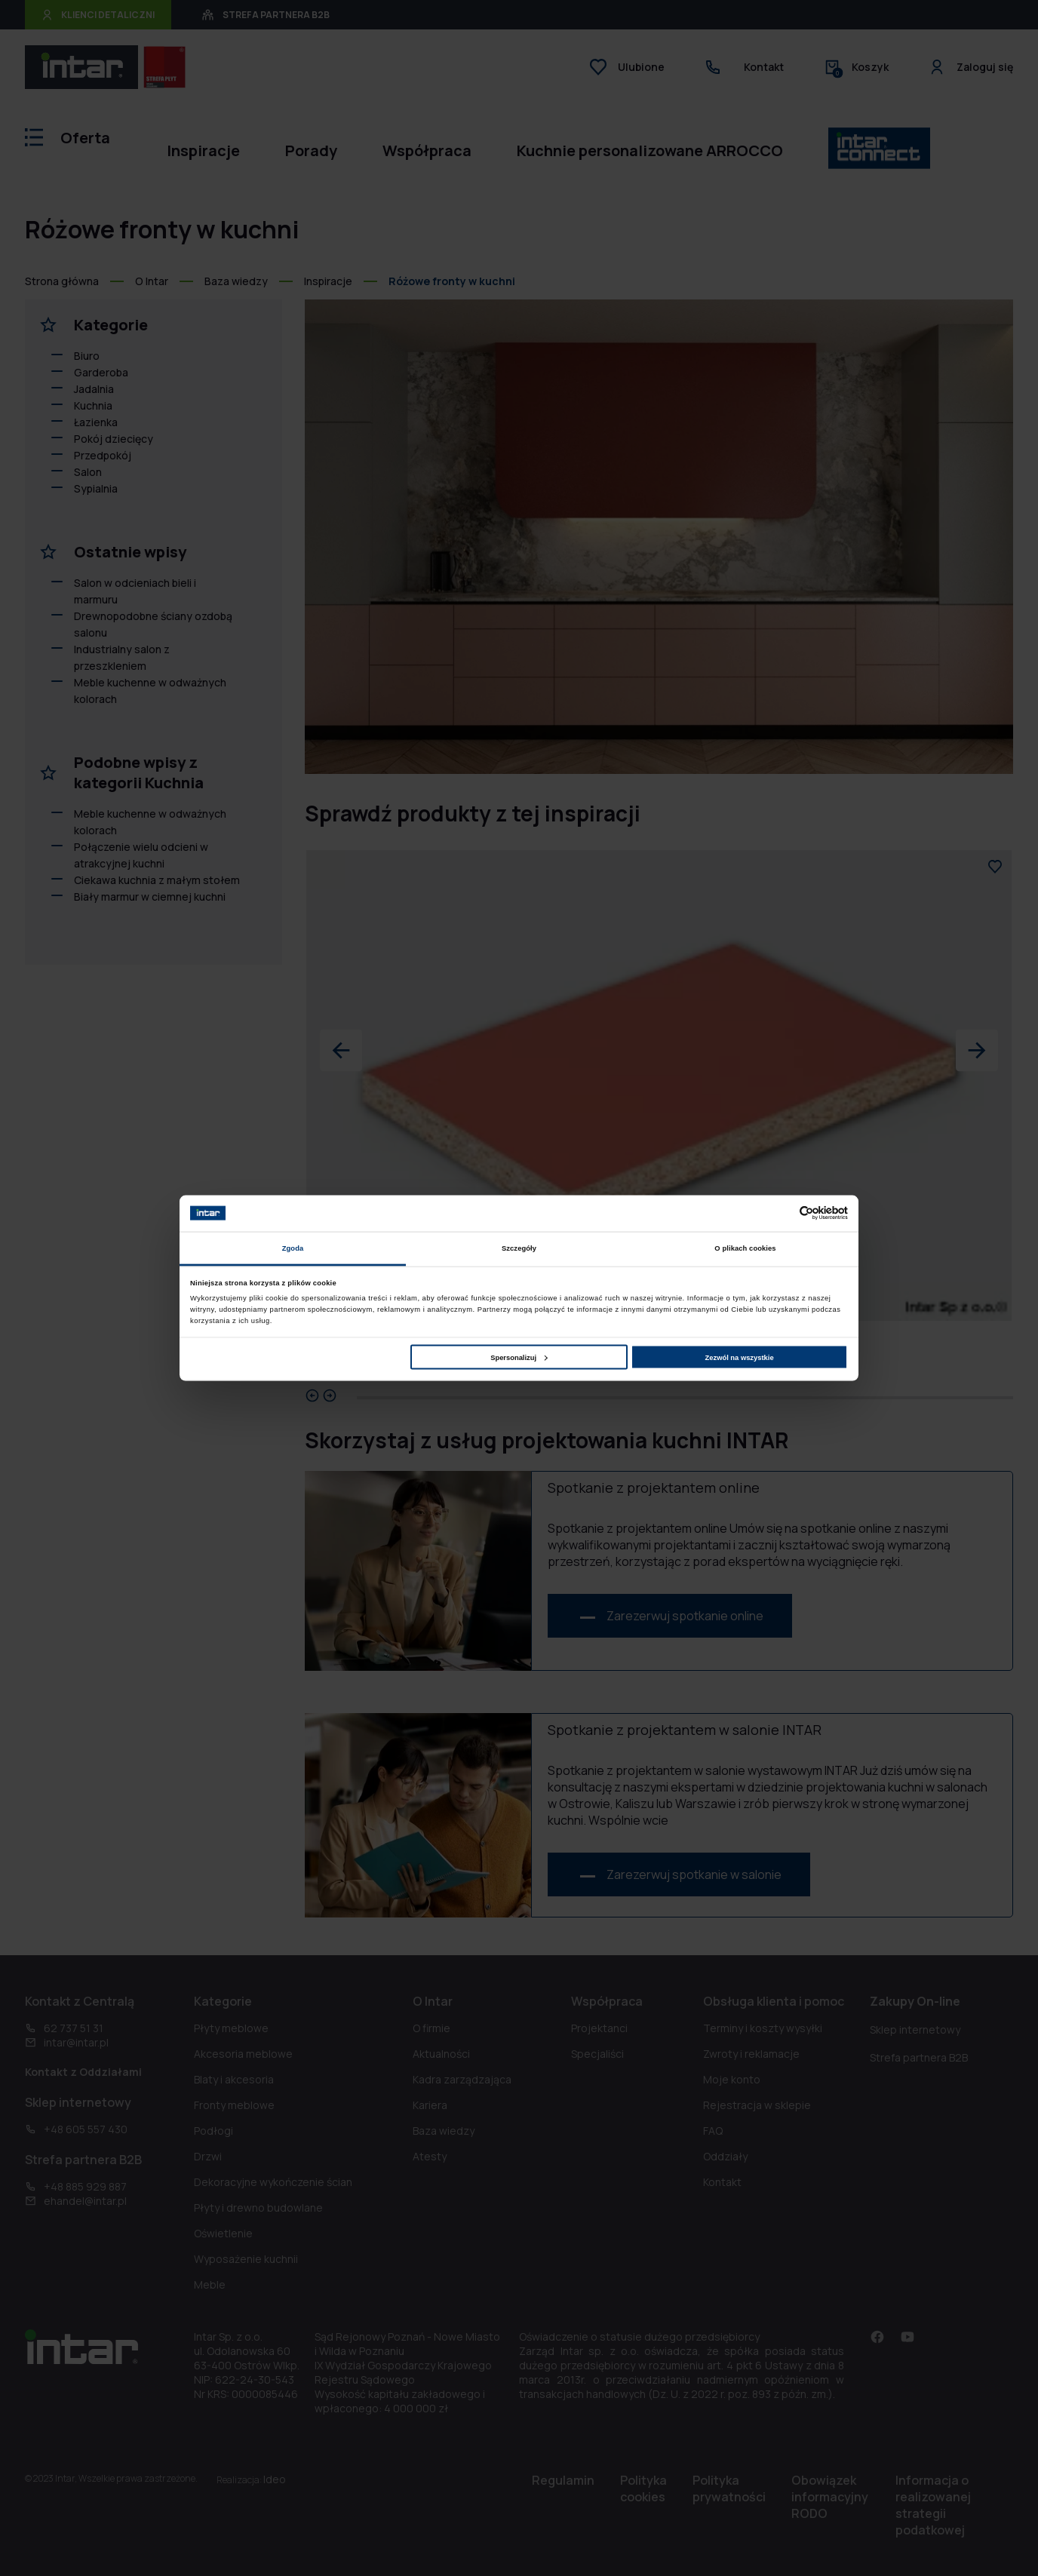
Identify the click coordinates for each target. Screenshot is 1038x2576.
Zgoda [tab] (293, 1248)
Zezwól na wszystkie (739, 1357)
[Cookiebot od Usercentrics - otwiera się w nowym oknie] (782, 1213)
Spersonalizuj (519, 1357)
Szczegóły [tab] (519, 1248)
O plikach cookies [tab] (744, 1248)
